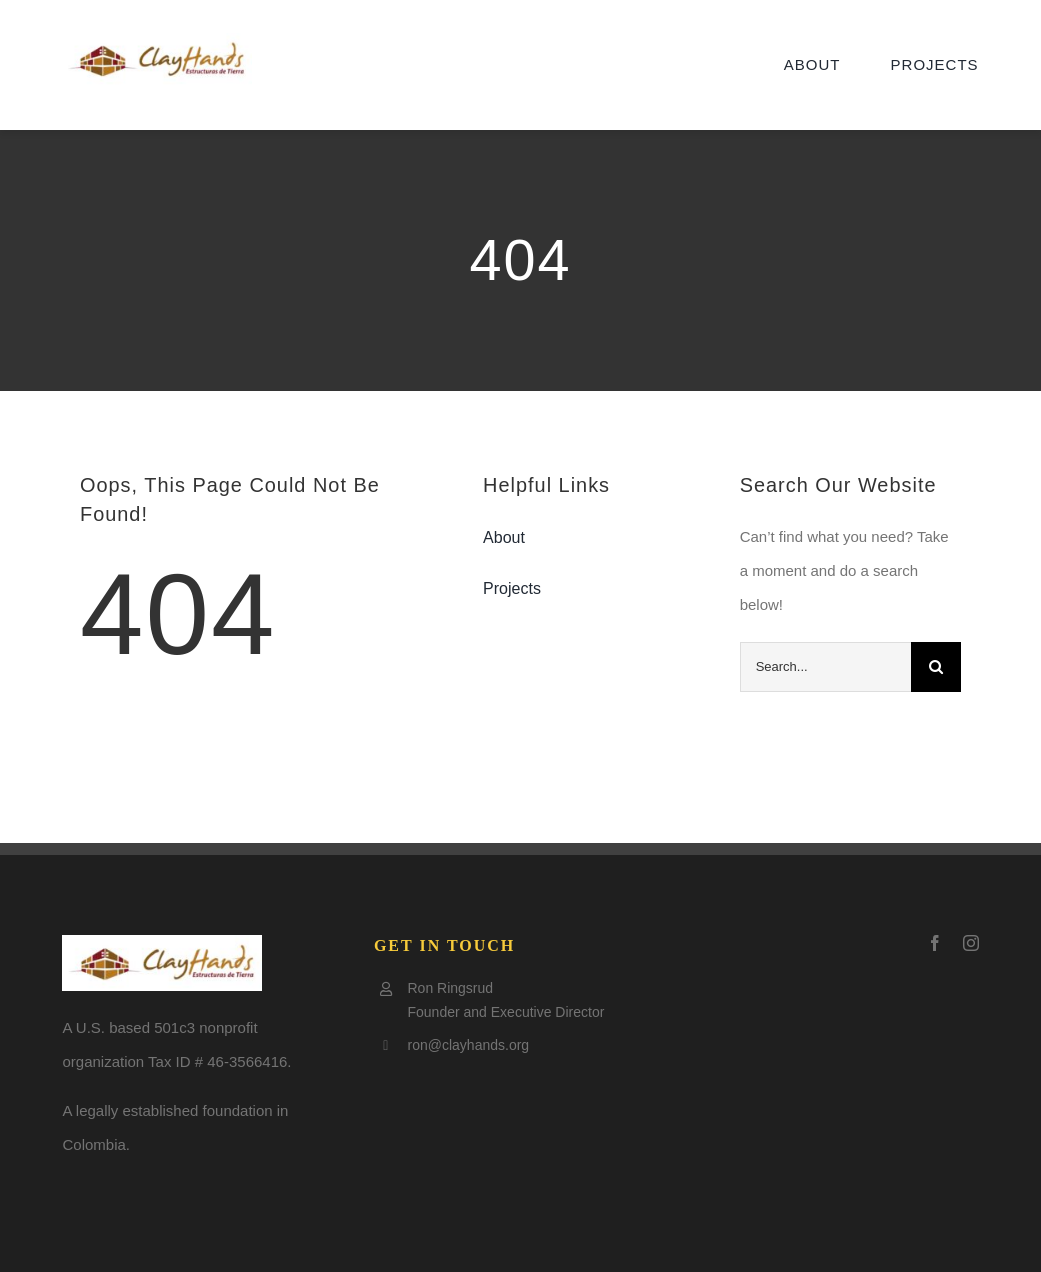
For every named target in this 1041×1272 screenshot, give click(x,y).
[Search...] (825, 667)
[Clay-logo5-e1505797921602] (157, 40)
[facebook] (935, 943)
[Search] (936, 667)
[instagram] (971, 943)
